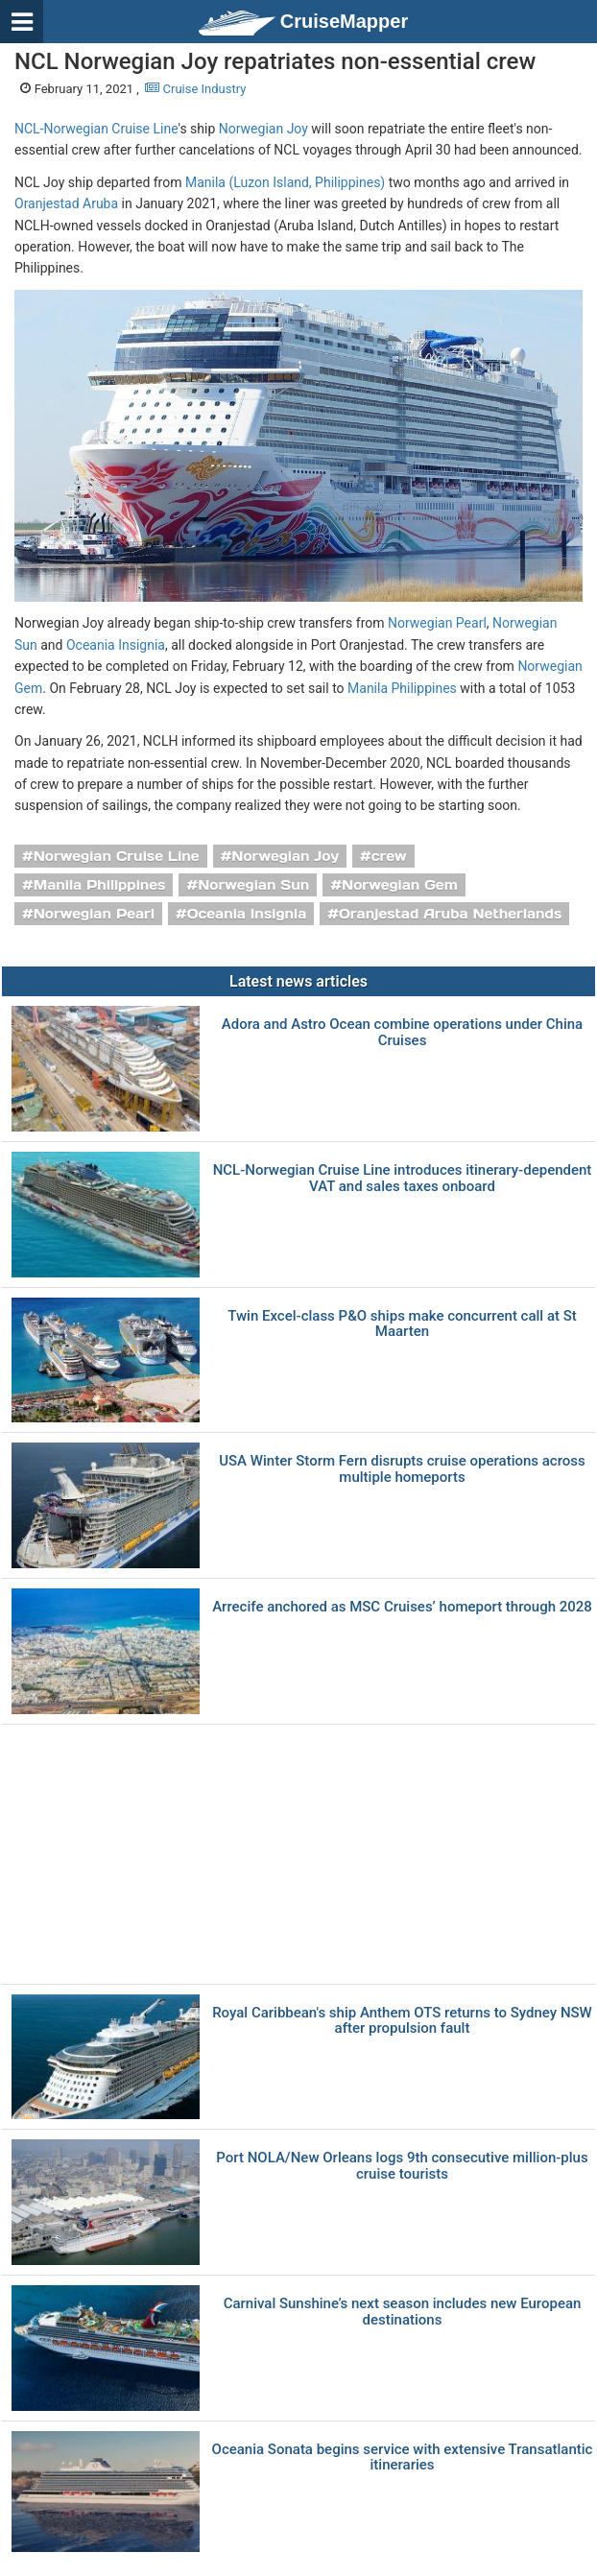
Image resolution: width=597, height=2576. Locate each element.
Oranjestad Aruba (66, 203)
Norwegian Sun (253, 885)
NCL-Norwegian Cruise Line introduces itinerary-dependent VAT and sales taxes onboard (402, 1178)
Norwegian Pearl (437, 623)
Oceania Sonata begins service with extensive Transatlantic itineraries (402, 2457)
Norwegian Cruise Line (117, 856)
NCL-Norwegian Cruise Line (96, 128)
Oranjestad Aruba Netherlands (450, 913)
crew (389, 856)
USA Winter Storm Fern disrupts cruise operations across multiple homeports (402, 1469)
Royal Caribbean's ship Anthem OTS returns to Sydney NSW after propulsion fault (402, 2021)
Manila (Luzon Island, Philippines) (285, 182)
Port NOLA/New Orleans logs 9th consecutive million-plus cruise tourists (401, 2166)
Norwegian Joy (263, 128)
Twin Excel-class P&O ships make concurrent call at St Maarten (402, 1324)
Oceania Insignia (115, 645)
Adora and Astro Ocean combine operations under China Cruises (402, 1032)
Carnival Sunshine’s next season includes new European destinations (403, 2311)
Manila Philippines (402, 688)
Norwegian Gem (400, 885)
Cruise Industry (195, 89)
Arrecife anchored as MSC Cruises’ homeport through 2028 (402, 1607)
